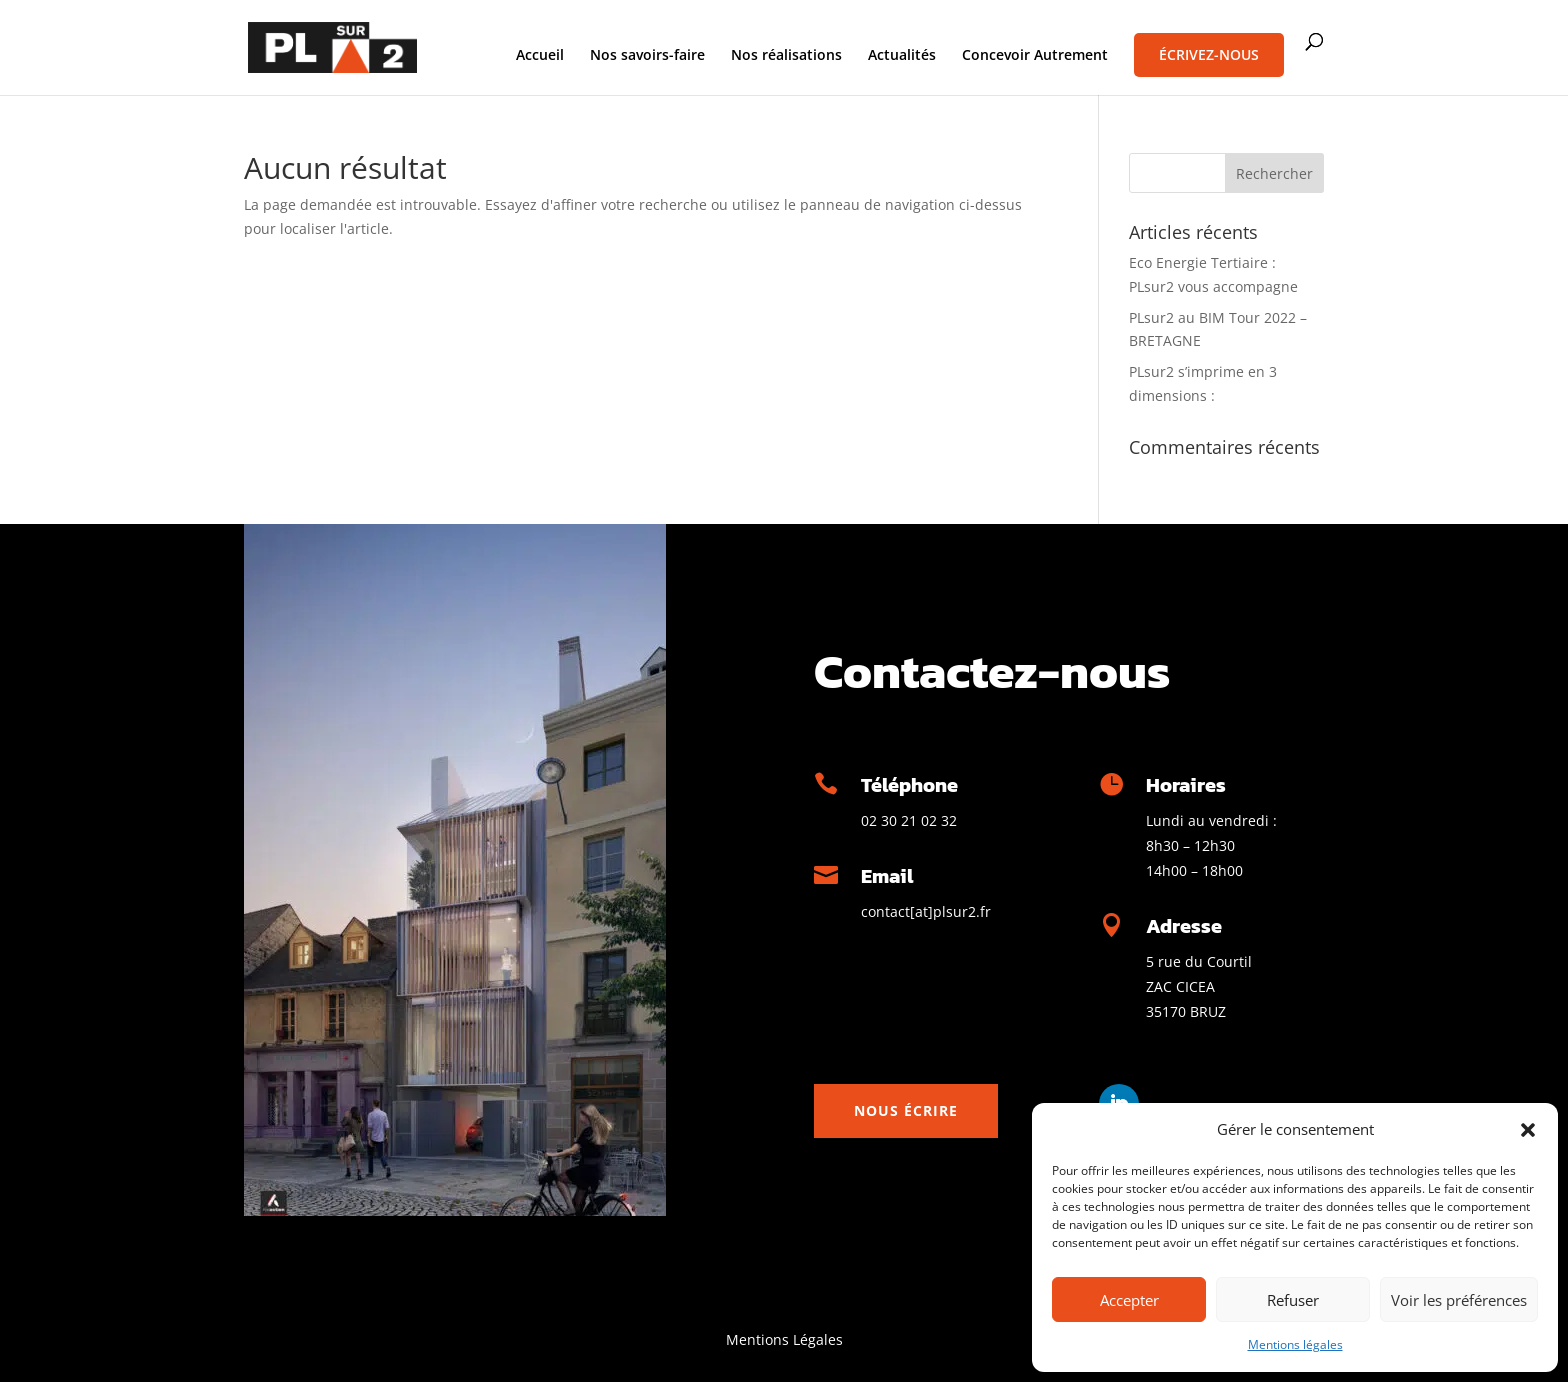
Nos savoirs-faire (647, 56)
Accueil (540, 56)
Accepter (1129, 1300)
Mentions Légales (784, 1339)
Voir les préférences (1459, 1300)
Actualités (902, 56)
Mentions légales (1295, 1344)
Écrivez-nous (1209, 54)
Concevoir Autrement (1035, 56)
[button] (1528, 1130)
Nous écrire (906, 1110)
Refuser (1293, 1300)
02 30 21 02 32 (909, 820)
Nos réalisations (786, 56)
